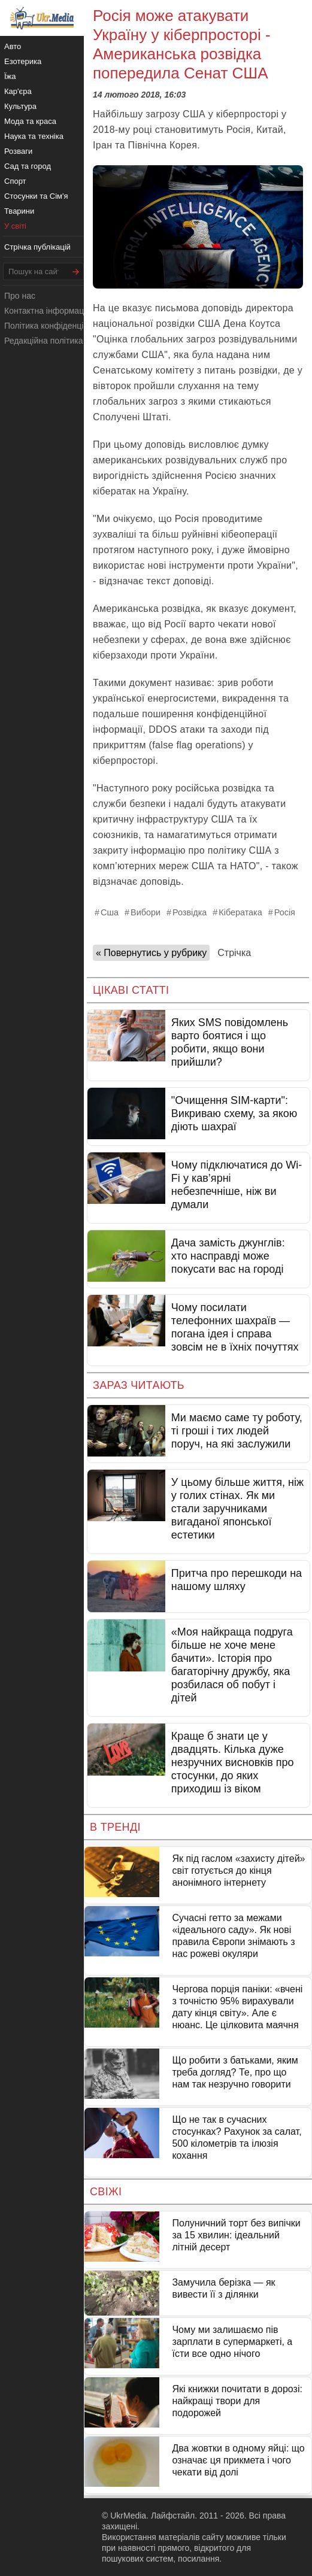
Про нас (19, 296)
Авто (12, 46)
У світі (15, 226)
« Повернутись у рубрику (151, 953)
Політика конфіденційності (55, 325)
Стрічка (234, 953)
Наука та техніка (33, 136)
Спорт (15, 181)
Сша (110, 912)
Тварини (19, 211)
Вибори (145, 912)
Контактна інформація (47, 310)
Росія (284, 912)
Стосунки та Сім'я (36, 196)
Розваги (18, 151)
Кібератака (240, 912)
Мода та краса (30, 121)
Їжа (10, 76)
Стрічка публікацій (37, 246)
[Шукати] (76, 271)
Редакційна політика (43, 340)
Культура (20, 106)
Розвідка (189, 912)
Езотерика (22, 61)
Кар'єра (18, 91)
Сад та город (27, 166)
